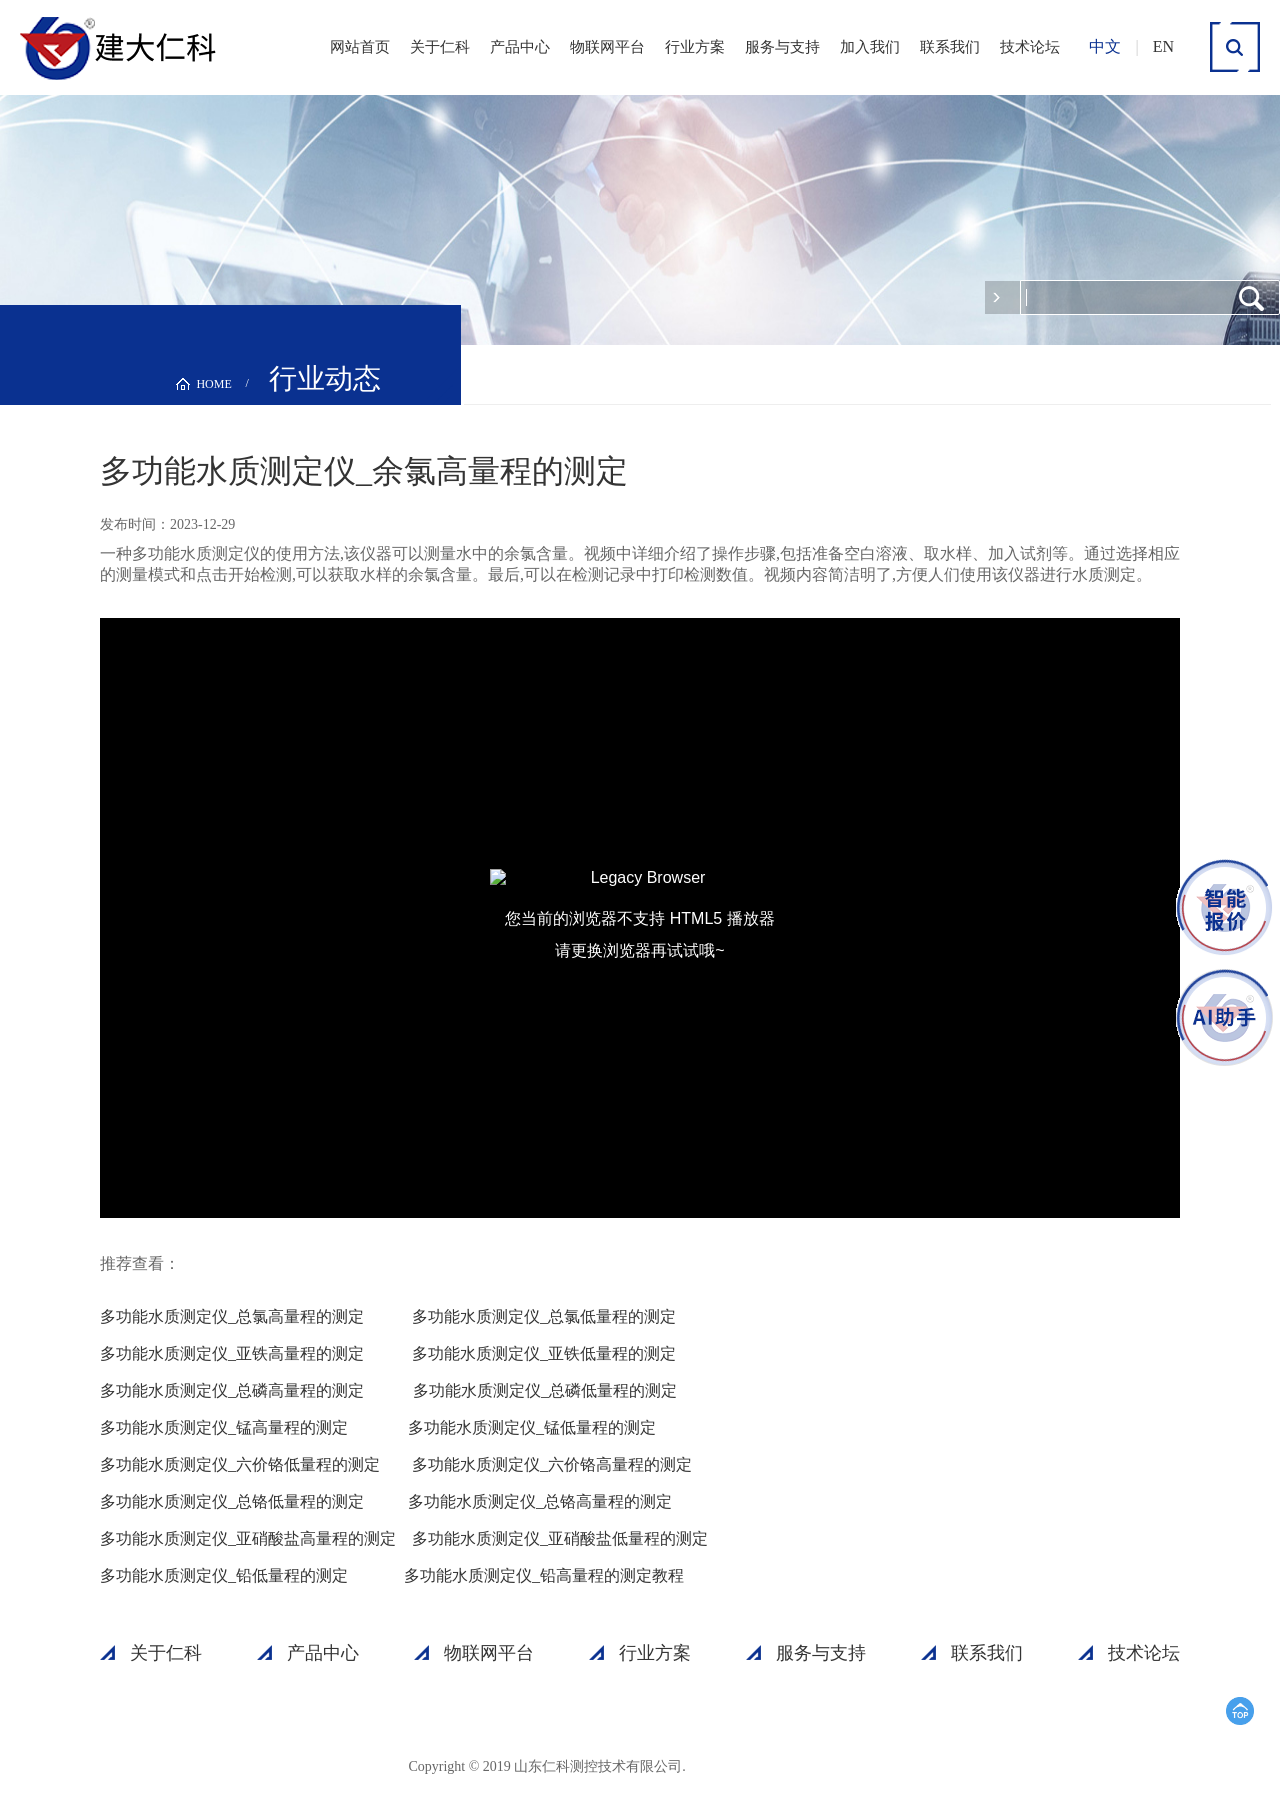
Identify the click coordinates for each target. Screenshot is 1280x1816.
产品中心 (520, 47)
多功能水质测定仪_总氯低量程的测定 (544, 1316)
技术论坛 (1030, 47)
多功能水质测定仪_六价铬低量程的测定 (240, 1464)
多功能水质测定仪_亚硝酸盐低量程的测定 (560, 1538)
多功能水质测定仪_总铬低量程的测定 (232, 1501)
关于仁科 (440, 47)
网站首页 (360, 47)
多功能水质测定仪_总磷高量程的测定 (232, 1390)
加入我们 (870, 47)
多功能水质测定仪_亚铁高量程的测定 (232, 1353)
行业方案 (695, 47)
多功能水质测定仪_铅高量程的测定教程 (544, 1575)
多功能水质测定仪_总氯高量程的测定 (232, 1316)
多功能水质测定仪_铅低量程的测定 (224, 1575)
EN (1163, 46)
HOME (213, 384)
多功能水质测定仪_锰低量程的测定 (532, 1427)
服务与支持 (782, 47)
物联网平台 (607, 47)
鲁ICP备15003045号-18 (782, 1765)
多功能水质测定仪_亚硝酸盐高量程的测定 (248, 1538)
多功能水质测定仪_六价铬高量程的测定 (552, 1464)
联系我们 (950, 47)
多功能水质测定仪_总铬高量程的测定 (540, 1501)
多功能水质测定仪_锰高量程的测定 (224, 1427)
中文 (1105, 46)
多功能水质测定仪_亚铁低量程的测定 (544, 1353)
